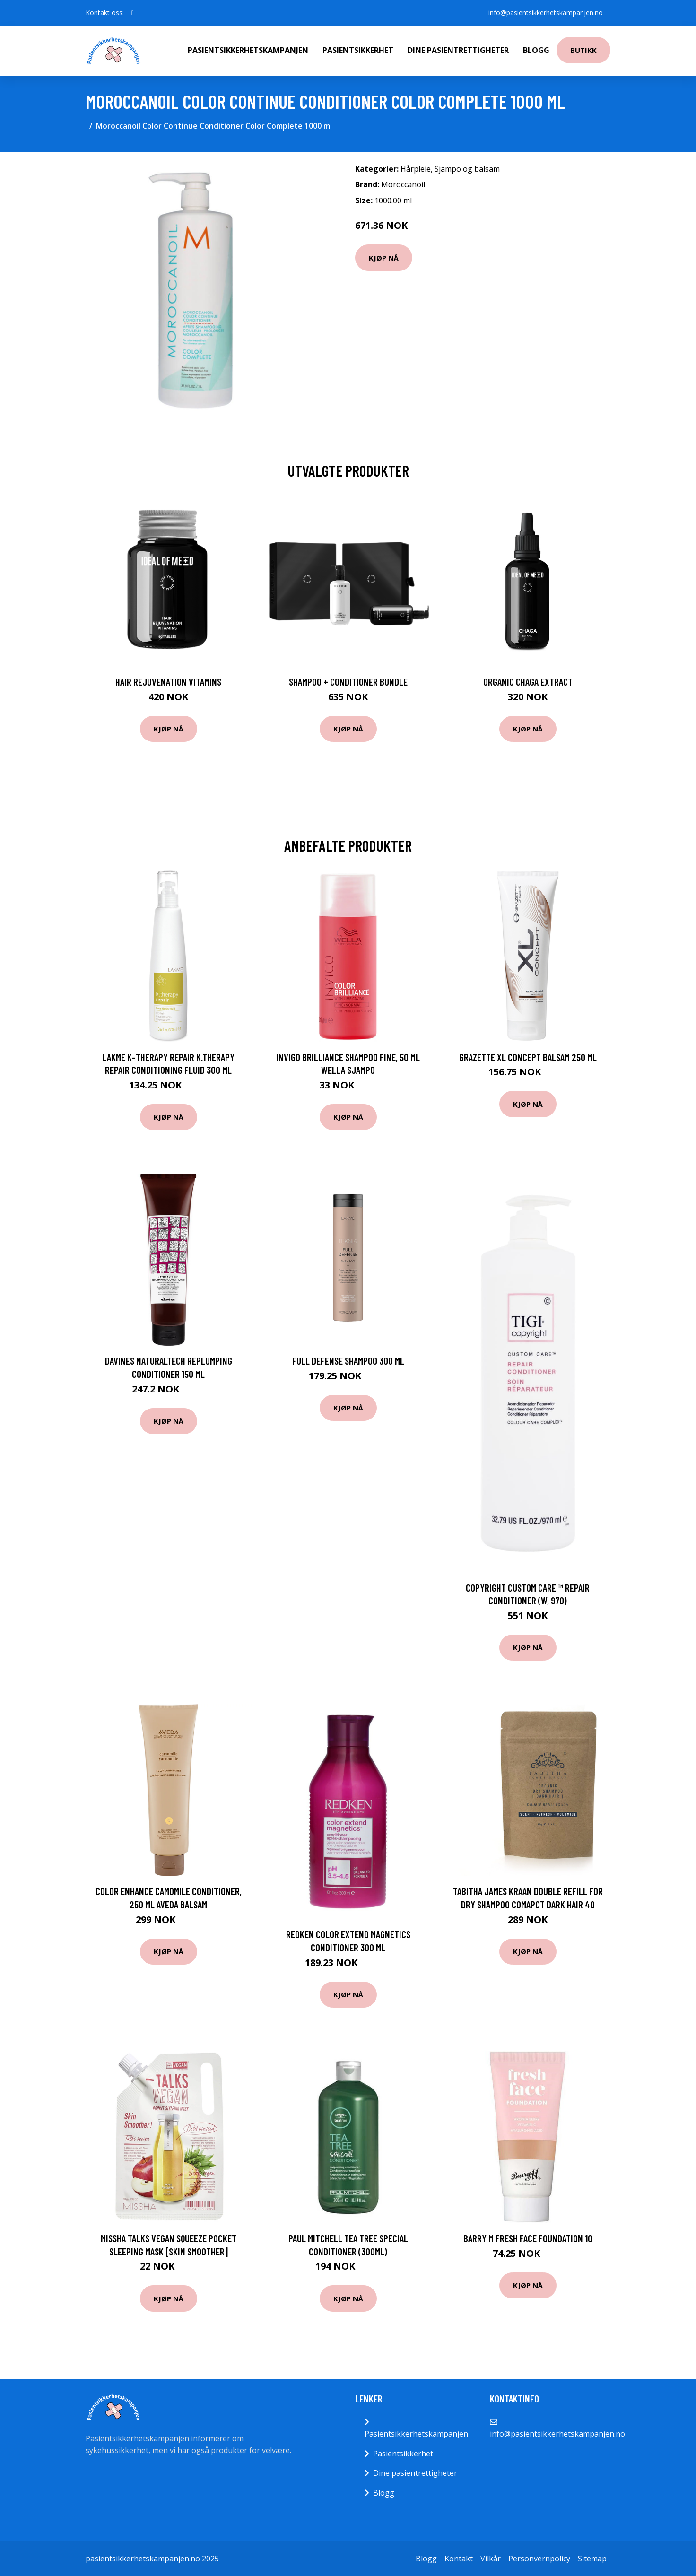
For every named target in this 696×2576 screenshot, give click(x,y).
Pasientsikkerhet (357, 50)
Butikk (583, 50)
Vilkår (490, 2558)
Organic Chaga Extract (528, 682)
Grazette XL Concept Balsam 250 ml (528, 1057)
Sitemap (592, 2558)
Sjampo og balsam (467, 169)
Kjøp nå (384, 257)
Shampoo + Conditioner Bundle (348, 682)
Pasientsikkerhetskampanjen (248, 50)
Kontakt (458, 2558)
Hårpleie (415, 169)
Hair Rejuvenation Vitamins (168, 682)
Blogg (536, 50)
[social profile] (133, 13)
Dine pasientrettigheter (458, 50)
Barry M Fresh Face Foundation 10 (527, 2238)
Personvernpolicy (539, 2558)
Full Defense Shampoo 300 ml (348, 1360)
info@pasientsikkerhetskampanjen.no (545, 12)
